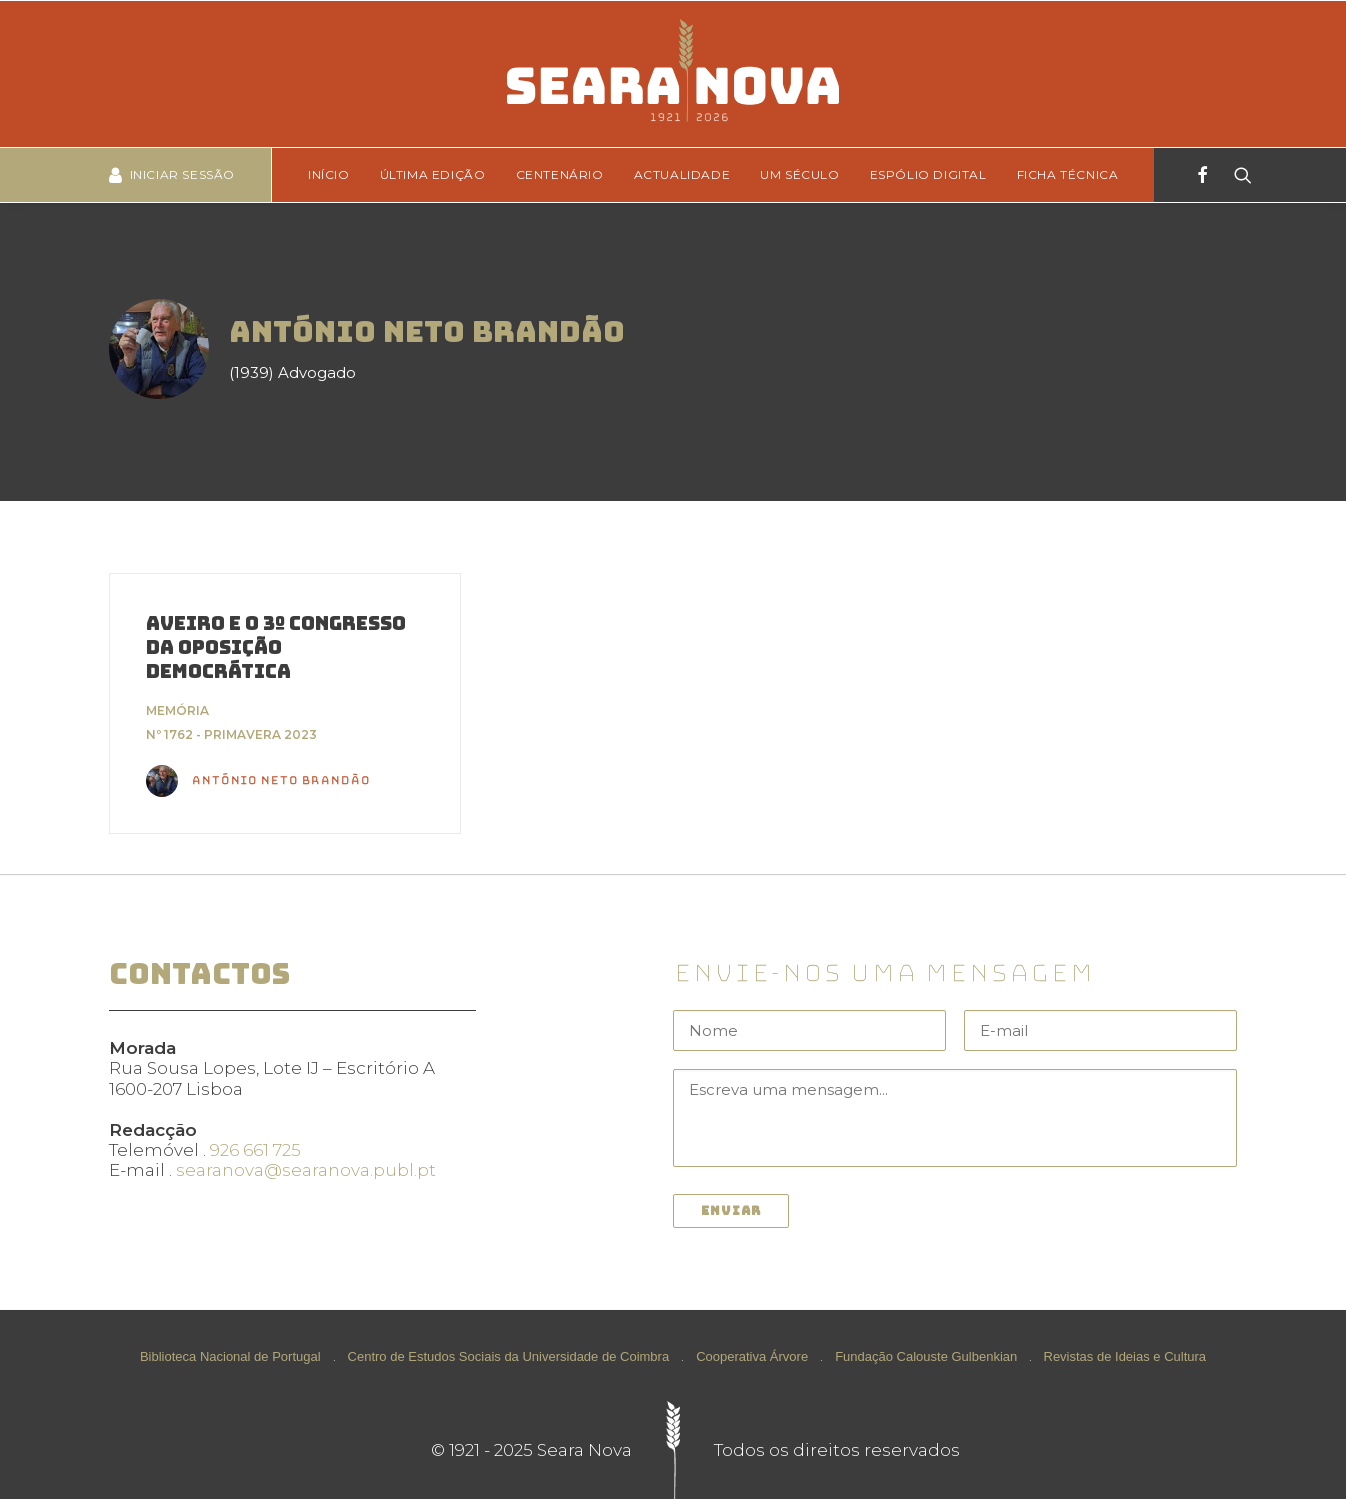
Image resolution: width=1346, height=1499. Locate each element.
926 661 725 (255, 1150)
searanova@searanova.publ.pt (306, 1170)
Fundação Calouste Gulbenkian (926, 1356)
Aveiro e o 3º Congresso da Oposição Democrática (276, 647)
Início (329, 174)
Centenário (560, 174)
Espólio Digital (928, 174)
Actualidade (682, 174)
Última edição (433, 174)
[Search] (1236, 175)
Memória (177, 710)
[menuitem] (335, 175)
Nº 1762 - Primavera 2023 (231, 734)
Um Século (799, 174)
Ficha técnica (1068, 174)
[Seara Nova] (672, 74)
